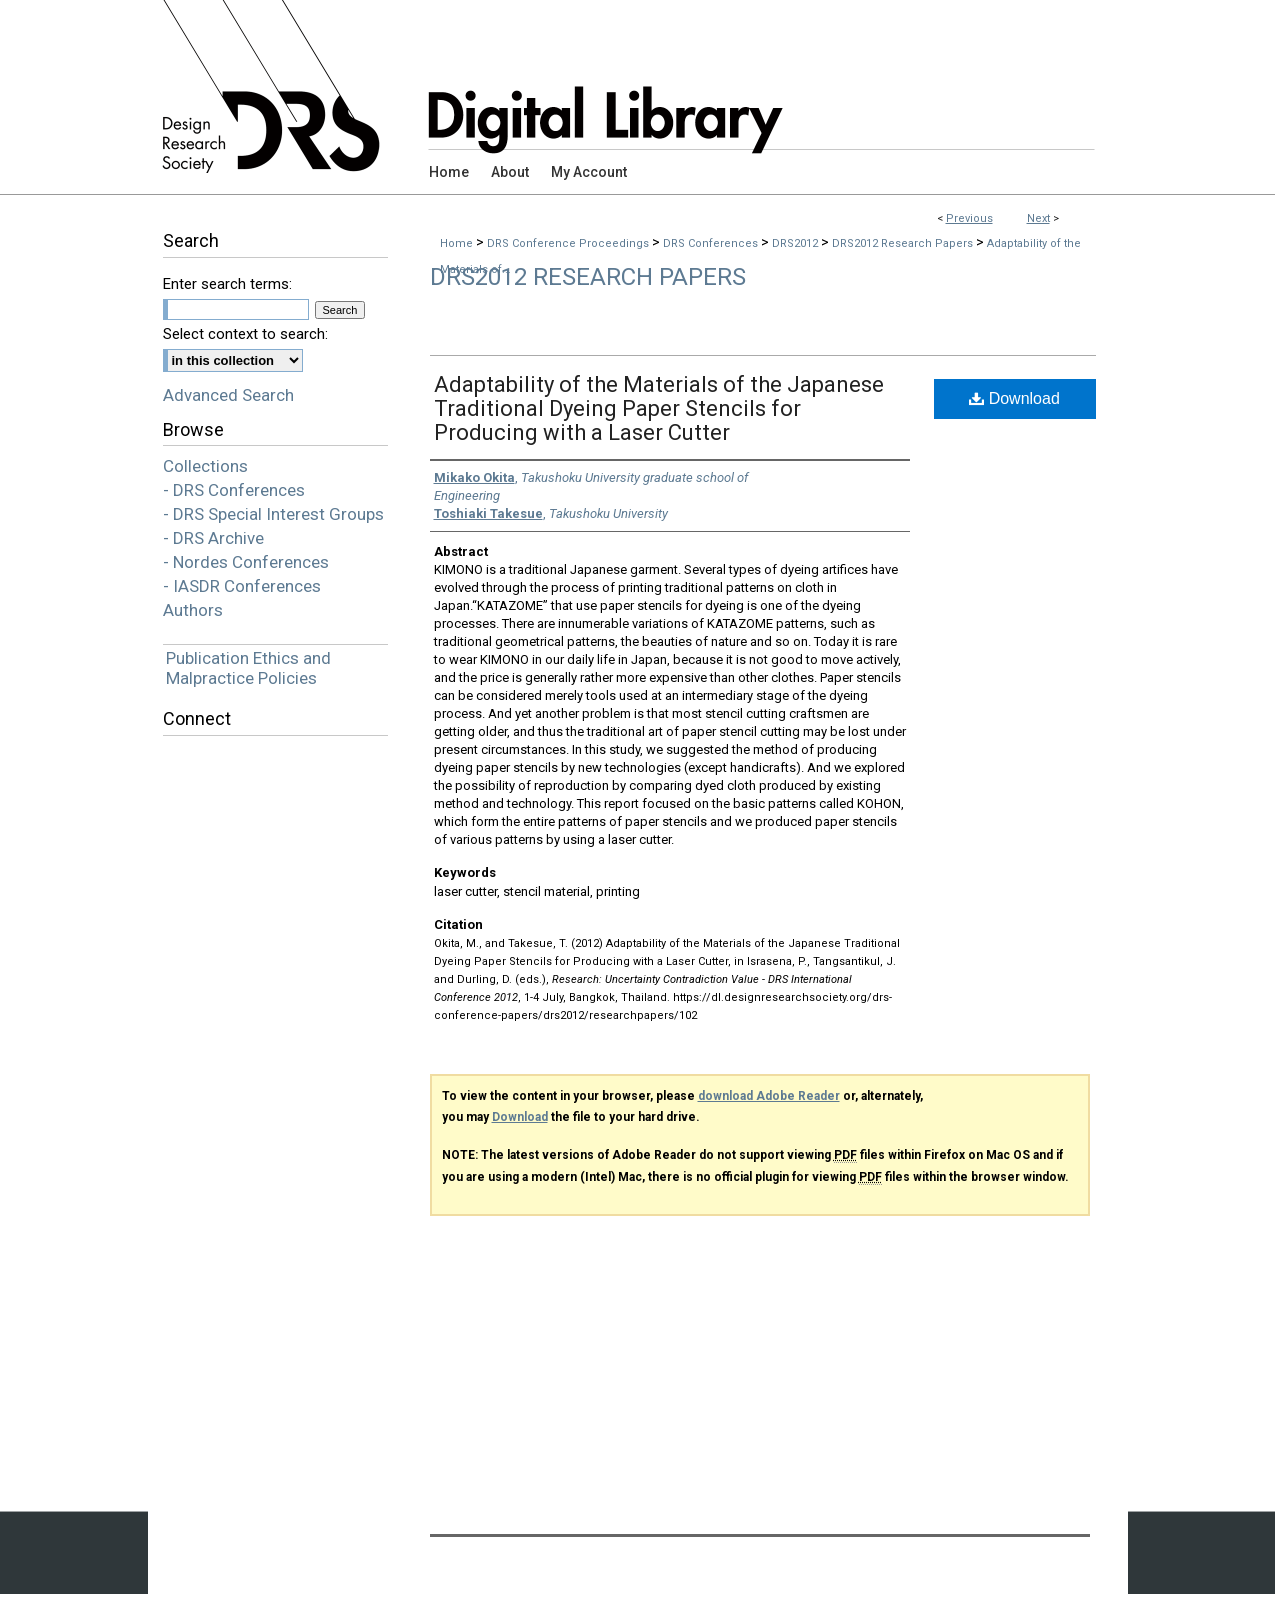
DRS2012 (796, 243)
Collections (205, 466)
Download (1014, 398)
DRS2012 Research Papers (904, 243)
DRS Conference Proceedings (569, 243)
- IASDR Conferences (242, 586)
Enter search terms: (227, 284)
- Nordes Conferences (246, 562)
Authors (193, 610)
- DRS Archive (213, 538)
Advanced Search (228, 395)
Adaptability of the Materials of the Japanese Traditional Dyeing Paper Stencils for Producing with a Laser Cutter (659, 408)
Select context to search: (245, 334)
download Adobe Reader (769, 1096)
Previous (969, 218)
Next (1038, 218)
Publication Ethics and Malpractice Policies (248, 668)
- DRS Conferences (234, 490)
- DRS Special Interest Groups (273, 514)
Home (456, 243)
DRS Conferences (712, 243)
